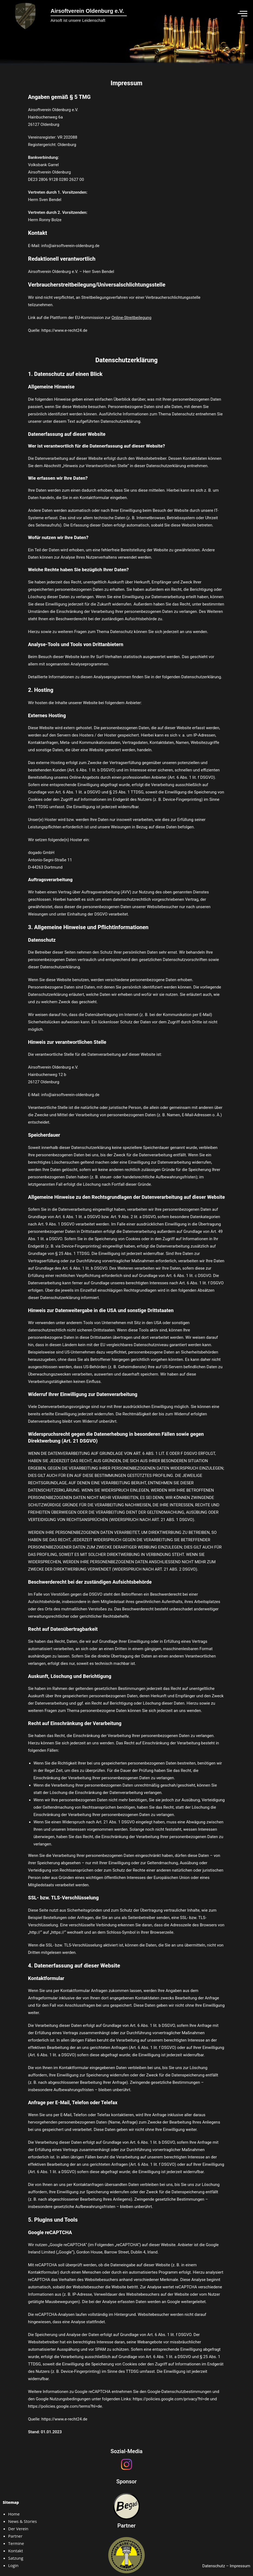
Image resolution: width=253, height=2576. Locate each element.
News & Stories (22, 2521)
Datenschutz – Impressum (226, 2565)
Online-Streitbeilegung (132, 317)
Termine (16, 2543)
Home (14, 2514)
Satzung (15, 2558)
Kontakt (15, 2550)
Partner (15, 2536)
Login (13, 2565)
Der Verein (18, 2528)
